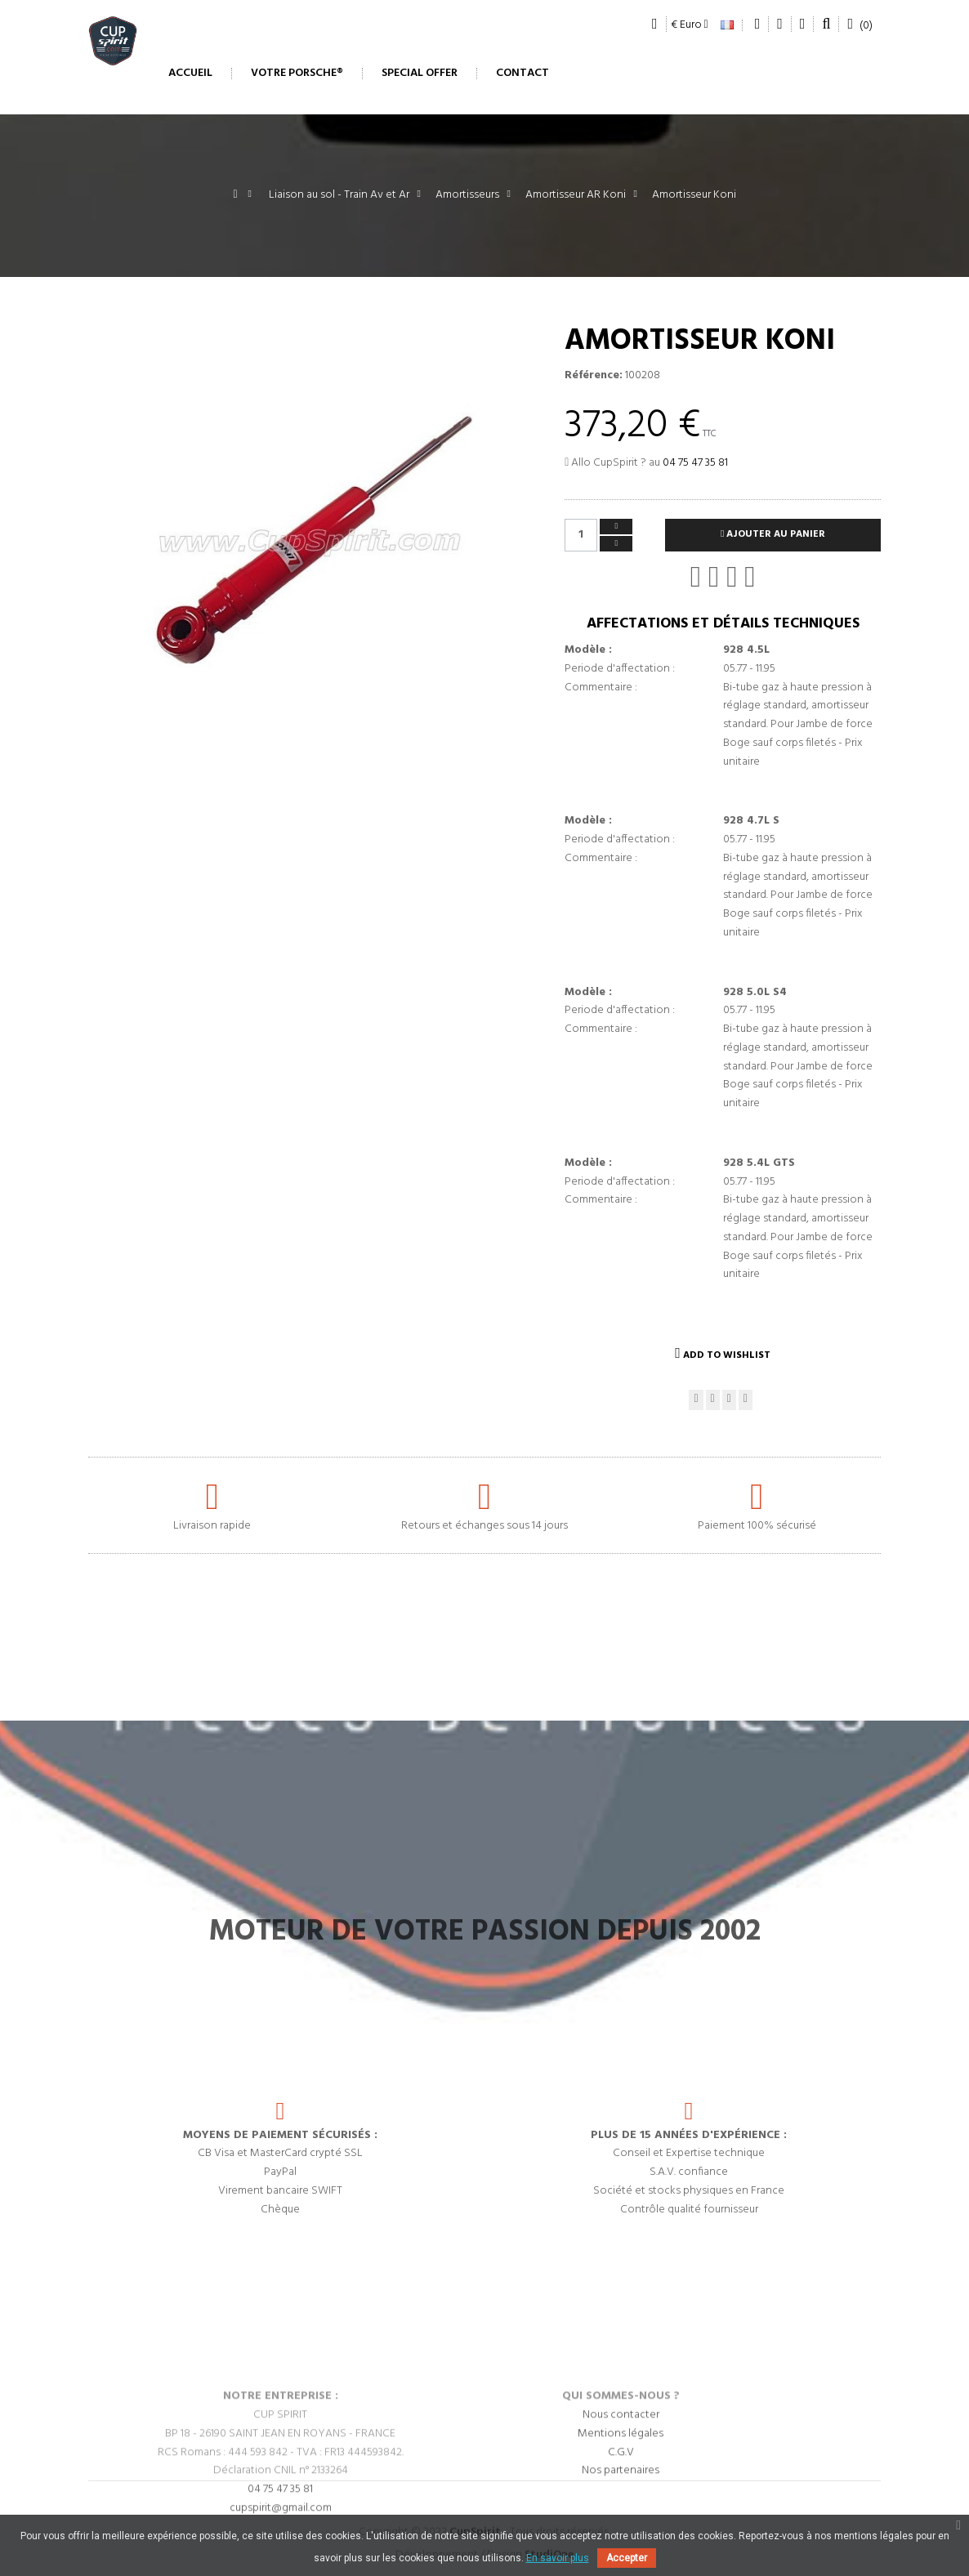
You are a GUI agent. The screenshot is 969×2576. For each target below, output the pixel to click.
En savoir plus (557, 2558)
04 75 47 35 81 (695, 462)
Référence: (594, 376)
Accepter (626, 2558)
